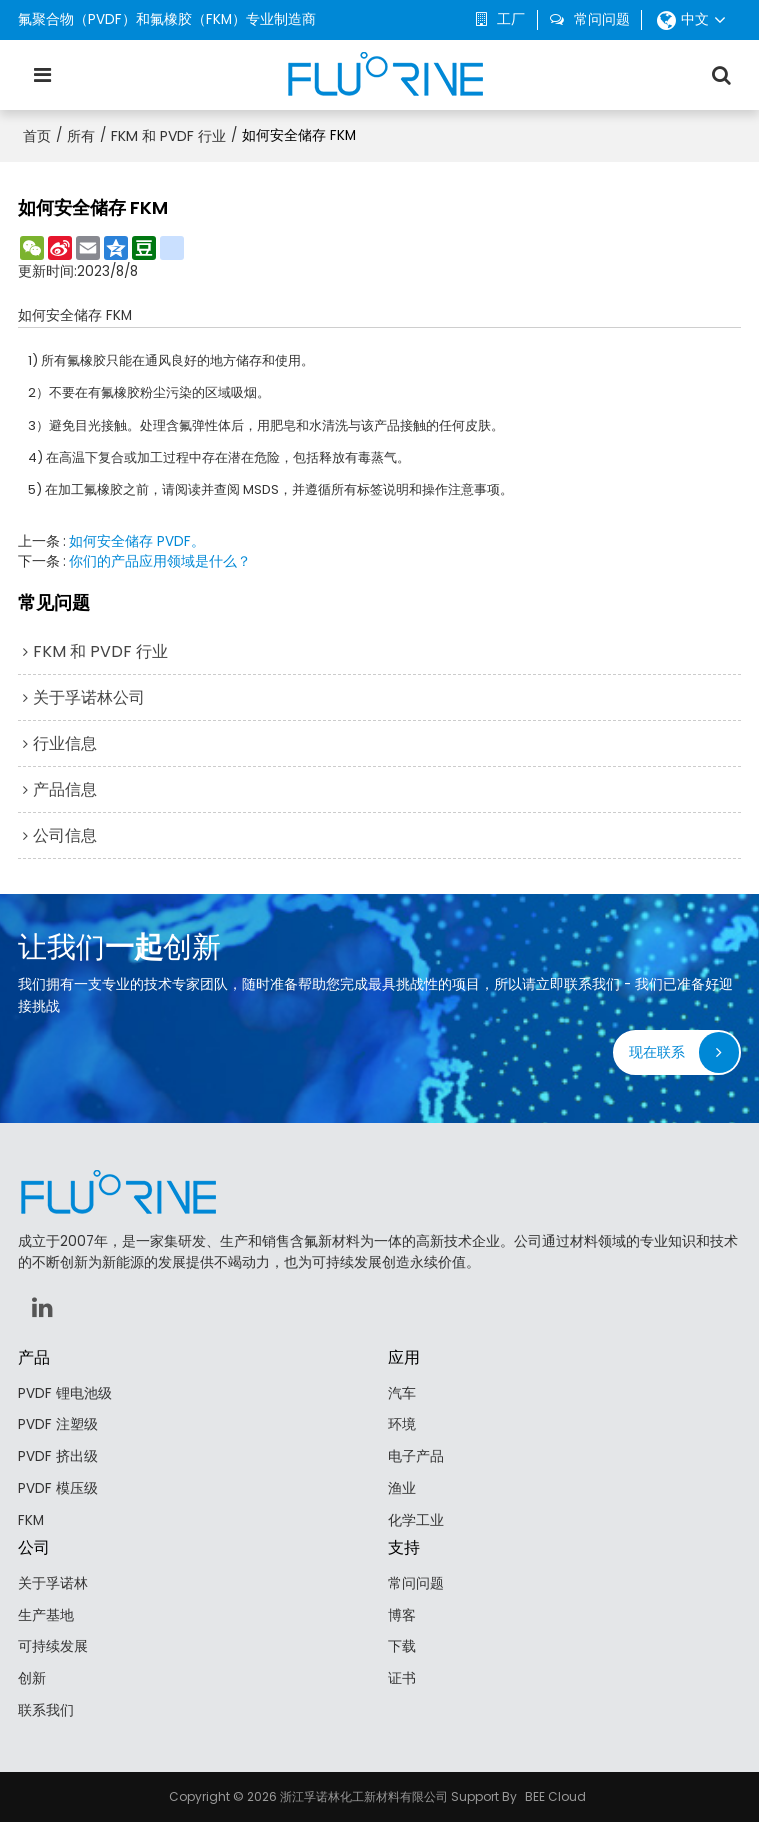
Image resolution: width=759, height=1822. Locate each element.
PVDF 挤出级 (58, 1456)
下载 (402, 1646)
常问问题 (602, 19)
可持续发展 (53, 1646)
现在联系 (657, 1052)
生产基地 (46, 1615)
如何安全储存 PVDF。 (137, 541)
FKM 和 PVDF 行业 (168, 136)
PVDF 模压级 (58, 1488)
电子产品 (416, 1456)
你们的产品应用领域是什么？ (160, 561)
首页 (37, 136)
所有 (81, 136)
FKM (31, 1520)
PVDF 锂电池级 (65, 1393)
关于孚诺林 (53, 1583)
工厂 (511, 19)
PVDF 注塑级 (58, 1424)
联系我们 (46, 1710)
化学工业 (416, 1520)
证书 (402, 1678)
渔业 (402, 1488)
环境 (402, 1424)
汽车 (402, 1393)
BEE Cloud (555, 1796)
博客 (402, 1615)
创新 (32, 1678)
